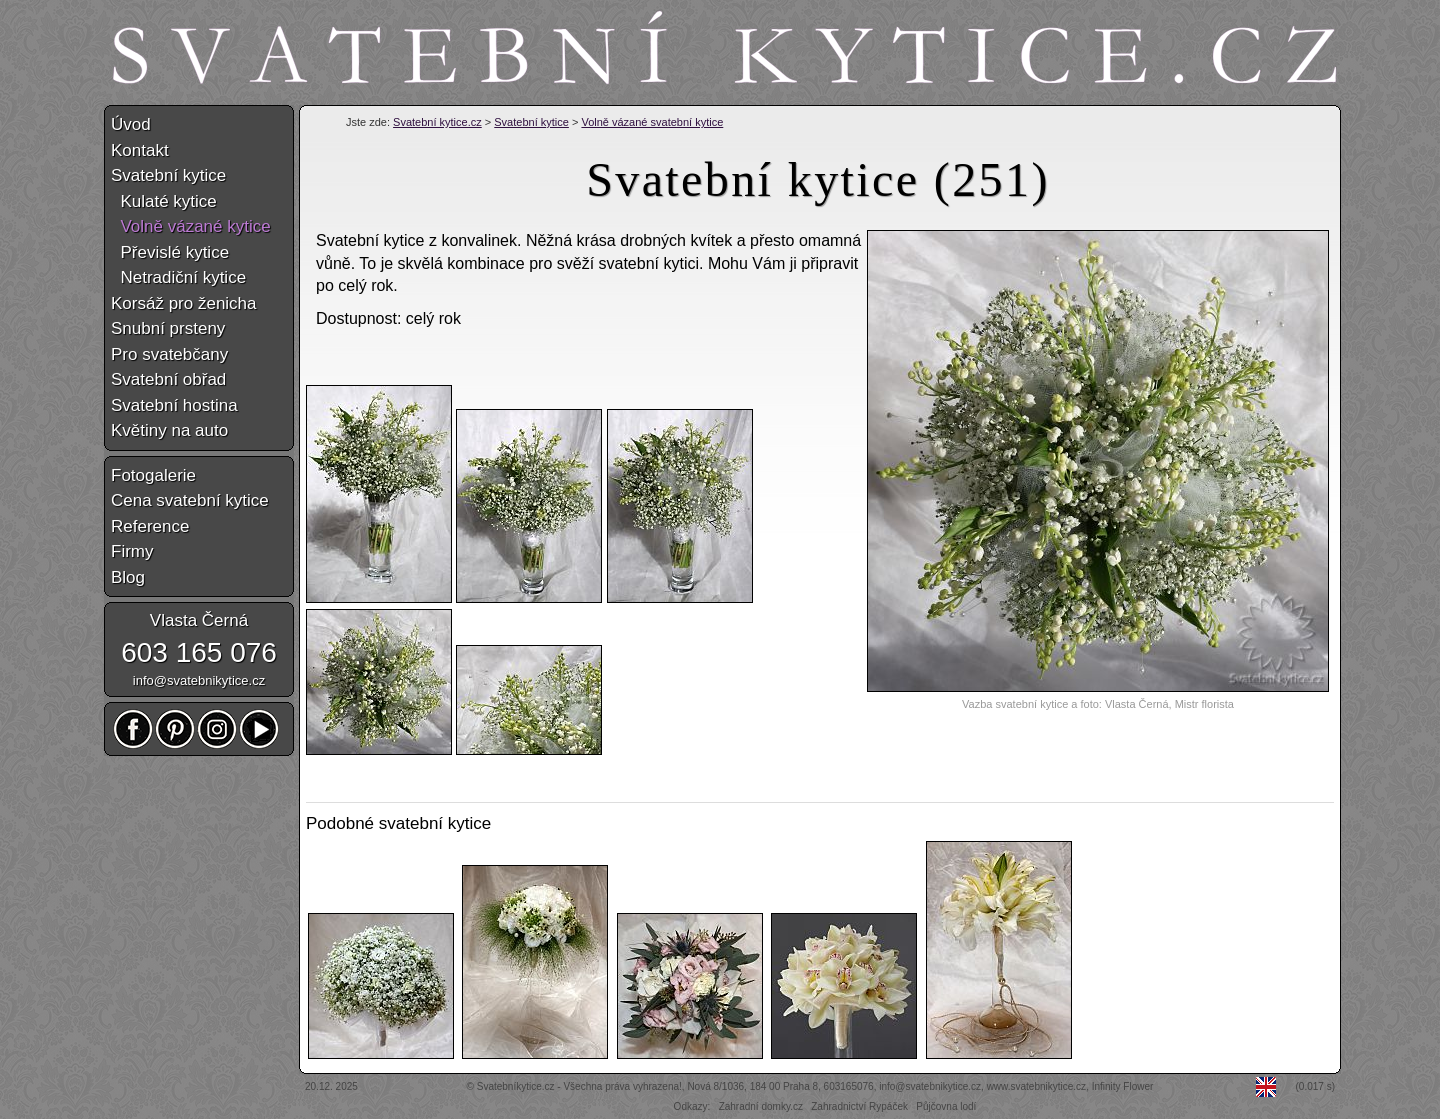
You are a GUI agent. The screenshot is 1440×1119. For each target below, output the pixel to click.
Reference (150, 526)
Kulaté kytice (164, 201)
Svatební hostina (174, 405)
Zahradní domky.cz (761, 1106)
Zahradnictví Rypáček (859, 1106)
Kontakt (140, 150)
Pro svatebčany (169, 354)
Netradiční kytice (178, 277)
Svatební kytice (531, 122)
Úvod (131, 124)
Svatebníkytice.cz (516, 1086)
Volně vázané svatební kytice (652, 122)
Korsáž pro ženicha (184, 303)
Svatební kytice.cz (437, 122)
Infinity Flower (1123, 1086)
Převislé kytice (170, 252)
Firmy (132, 551)
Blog (128, 577)
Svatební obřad (168, 379)
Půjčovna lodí (946, 1106)
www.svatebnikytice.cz (1036, 1086)
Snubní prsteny (168, 328)
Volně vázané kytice (191, 226)
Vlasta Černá (199, 620)
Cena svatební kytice (190, 500)
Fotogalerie (153, 475)
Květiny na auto (169, 430)
